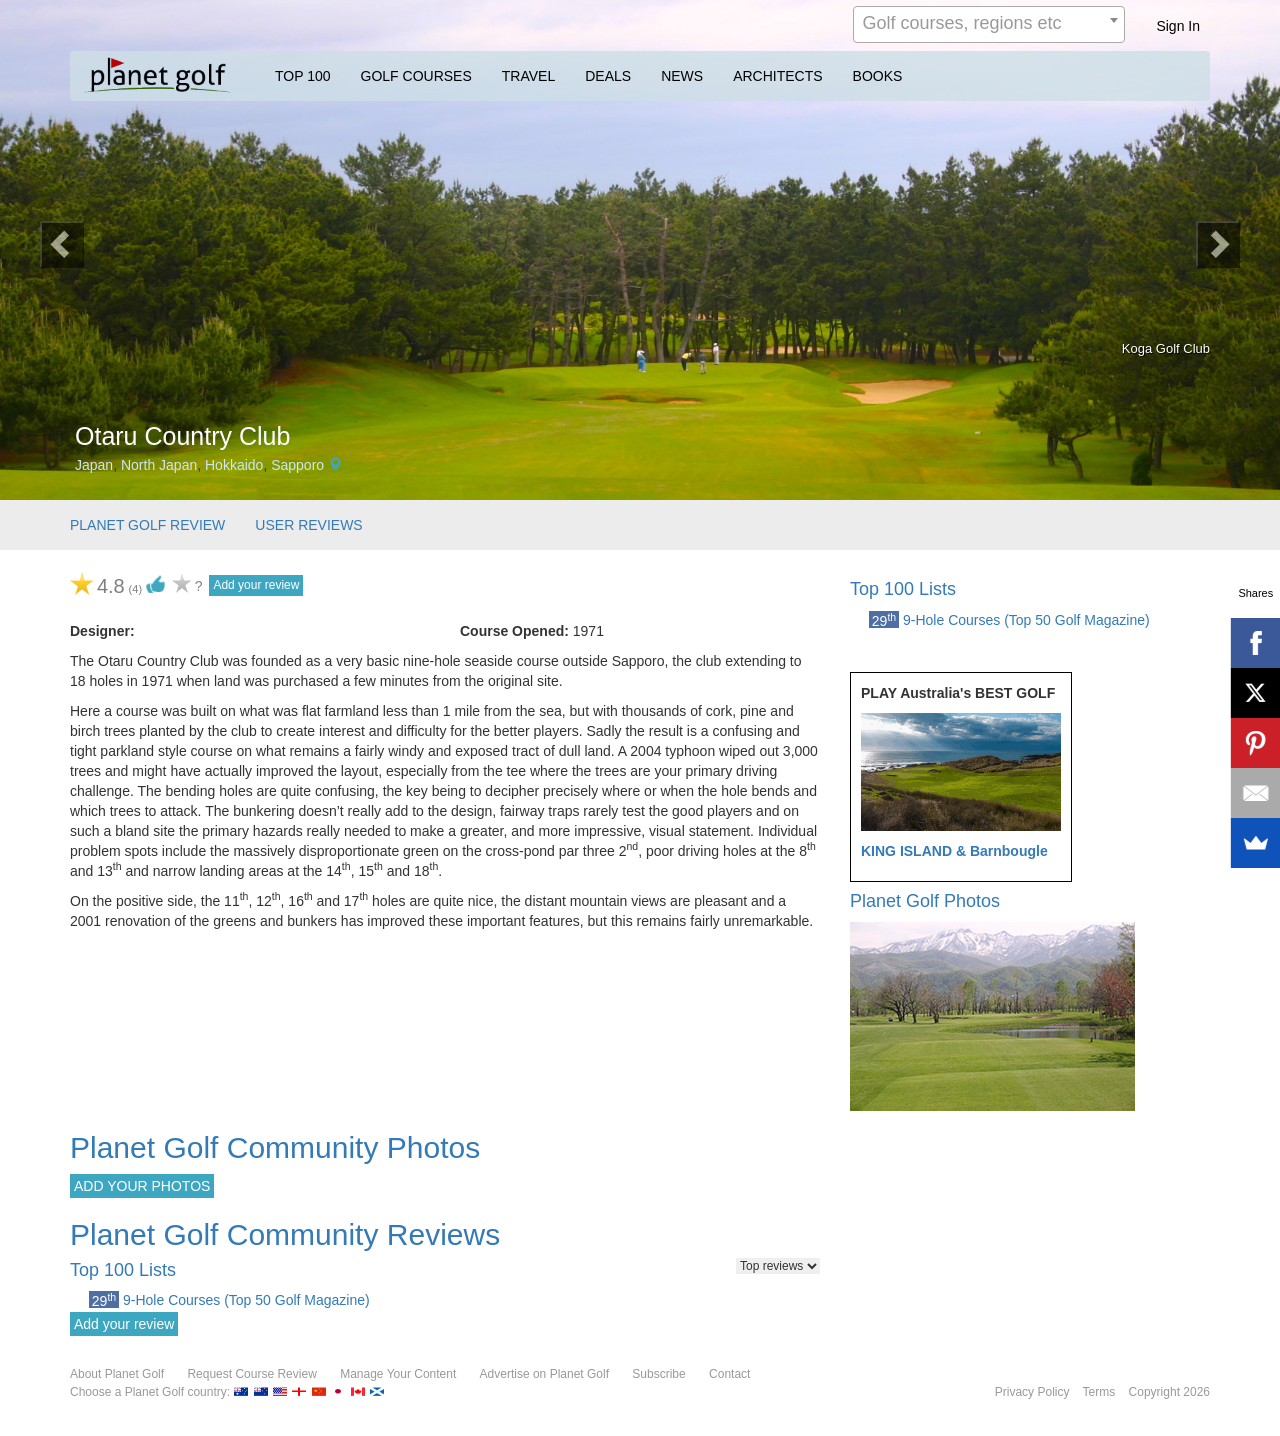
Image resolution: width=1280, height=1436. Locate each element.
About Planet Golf (117, 1374)
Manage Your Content (398, 1374)
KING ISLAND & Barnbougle (954, 851)
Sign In (1178, 26)
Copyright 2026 (1169, 1392)
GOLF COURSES (416, 76)
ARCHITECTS (777, 76)
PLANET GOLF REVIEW (147, 525)
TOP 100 (303, 76)
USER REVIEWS (308, 525)
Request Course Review (251, 1374)
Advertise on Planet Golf (544, 1374)
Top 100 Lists (903, 589)
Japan (94, 465)
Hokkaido (234, 465)
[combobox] (989, 24)
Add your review (256, 585)
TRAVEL (528, 76)
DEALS (608, 76)
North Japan (159, 465)
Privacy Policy (1032, 1392)
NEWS (682, 76)
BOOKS (878, 76)
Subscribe (658, 1374)
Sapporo (297, 465)
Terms (1099, 1392)
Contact (729, 1374)
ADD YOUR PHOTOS (142, 1186)
